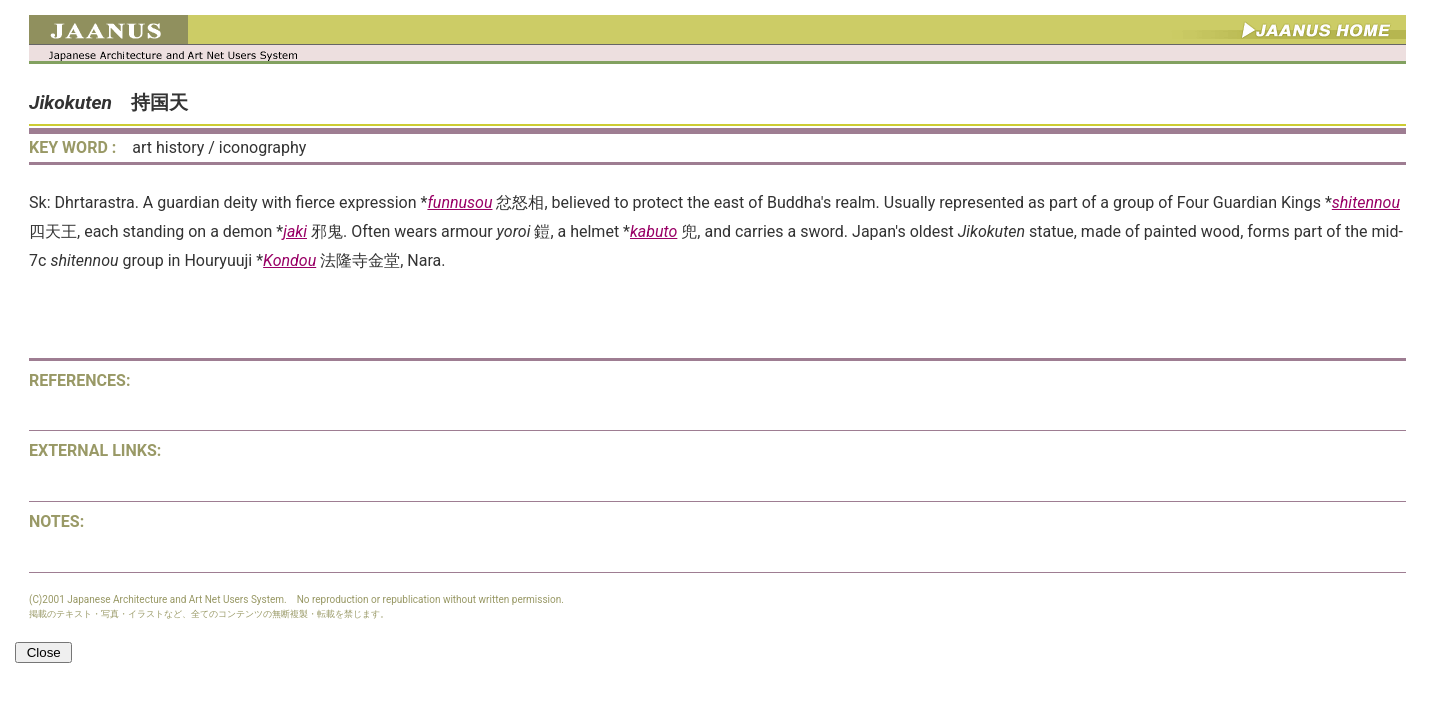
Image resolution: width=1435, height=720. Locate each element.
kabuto (653, 231)
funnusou (459, 202)
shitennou (1366, 202)
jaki (295, 231)
